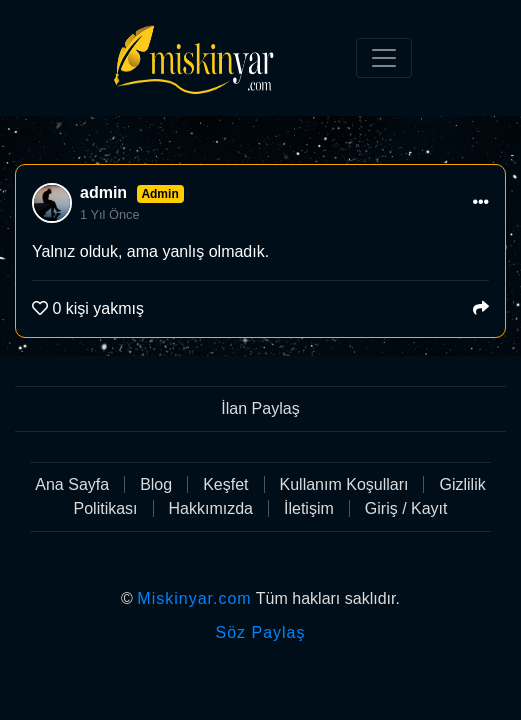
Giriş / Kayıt (406, 508)
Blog (156, 484)
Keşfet (225, 484)
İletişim (309, 508)
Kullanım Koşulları (344, 484)
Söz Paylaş (260, 632)
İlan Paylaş (260, 408)
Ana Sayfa (72, 484)
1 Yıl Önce (110, 214)
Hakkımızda (211, 508)
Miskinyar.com (194, 598)
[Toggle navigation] (384, 58)
